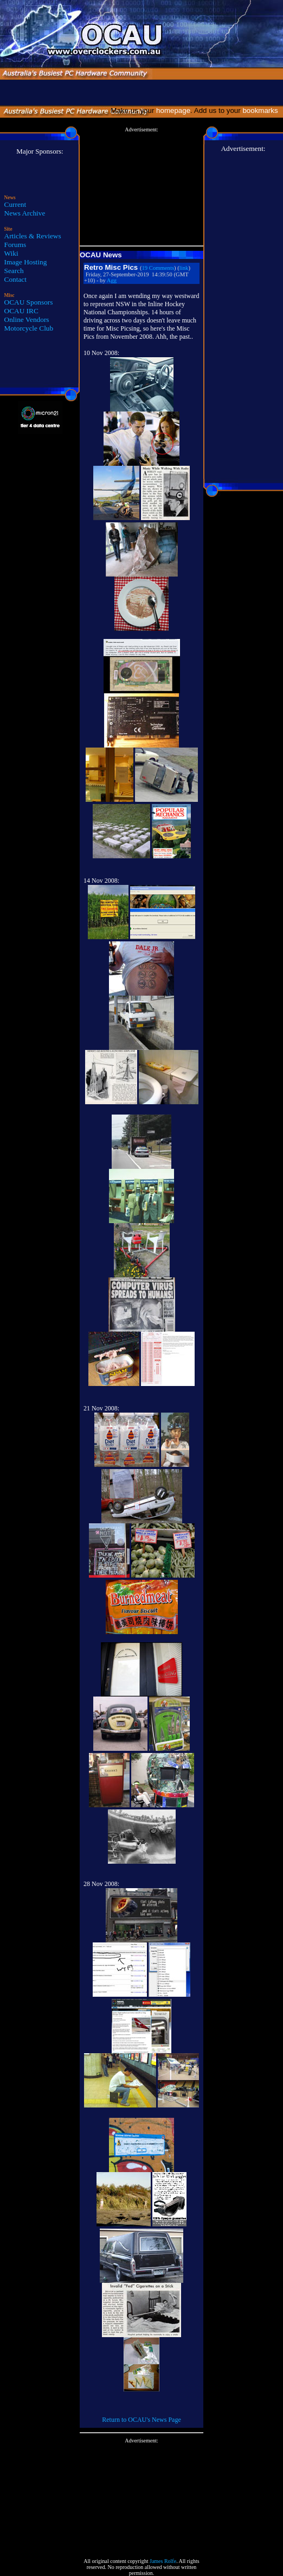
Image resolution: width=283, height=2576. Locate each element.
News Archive (25, 213)
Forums (15, 244)
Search (14, 271)
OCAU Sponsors (28, 302)
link (184, 268)
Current (15, 204)
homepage (173, 110)
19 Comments (158, 268)
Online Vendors (26, 319)
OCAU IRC (21, 311)
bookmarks (262, 110)
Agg (112, 280)
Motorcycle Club (29, 328)
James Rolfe (163, 2561)
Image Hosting (25, 262)
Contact (15, 279)
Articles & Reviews (32, 236)
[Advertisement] (141, 186)
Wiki (11, 253)
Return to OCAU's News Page (141, 2419)
